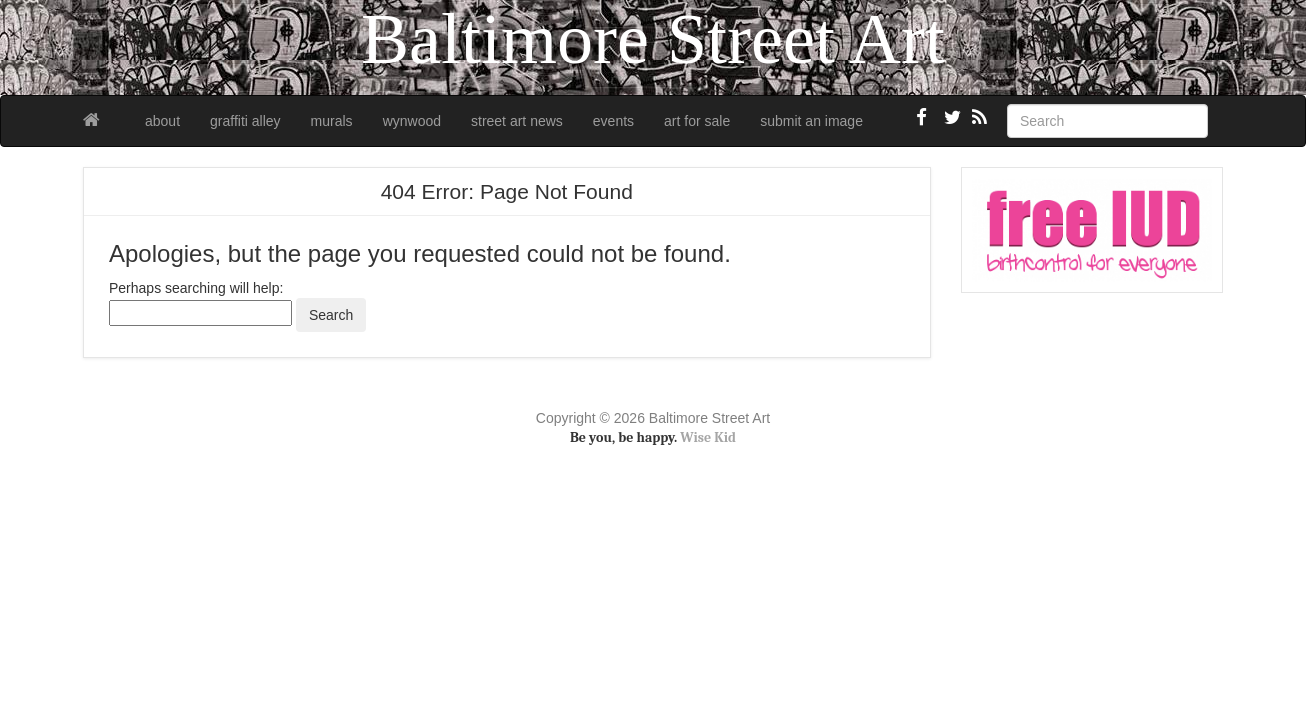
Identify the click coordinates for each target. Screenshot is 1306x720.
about (162, 121)
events (613, 121)
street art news (517, 121)
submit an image (811, 121)
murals (332, 121)
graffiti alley (245, 121)
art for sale (697, 121)
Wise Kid (708, 437)
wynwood (412, 121)
